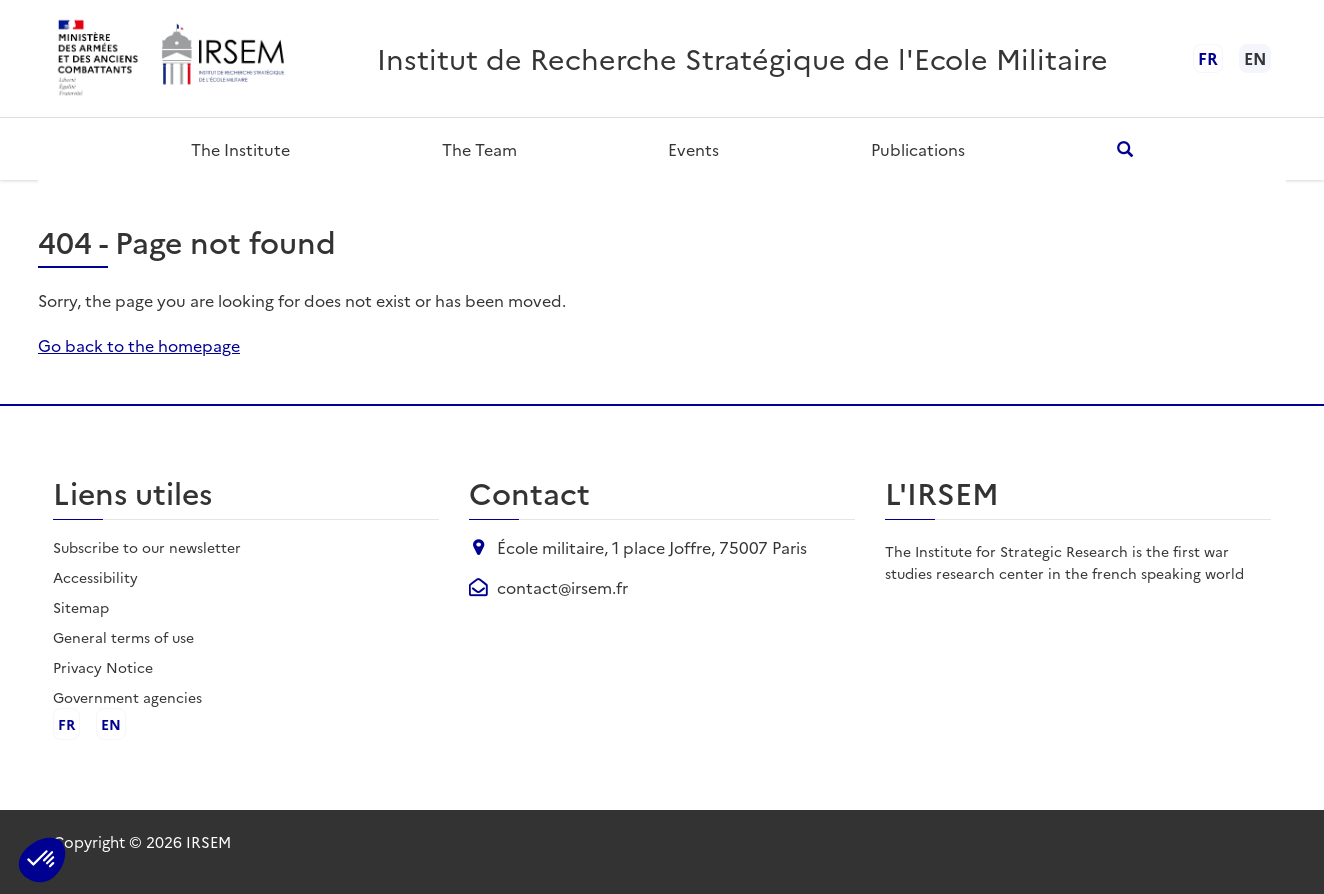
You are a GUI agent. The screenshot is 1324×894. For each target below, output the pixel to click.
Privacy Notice (103, 667)
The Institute (240, 149)
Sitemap (81, 607)
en (111, 724)
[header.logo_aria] (222, 58)
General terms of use (123, 637)
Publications (918, 149)
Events (693, 149)
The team (479, 149)
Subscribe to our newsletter (147, 547)
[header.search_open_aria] (1124, 148)
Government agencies (127, 697)
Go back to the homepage (139, 345)
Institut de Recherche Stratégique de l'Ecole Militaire (742, 57)
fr (1208, 58)
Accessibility (95, 577)
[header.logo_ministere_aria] (99, 58)
